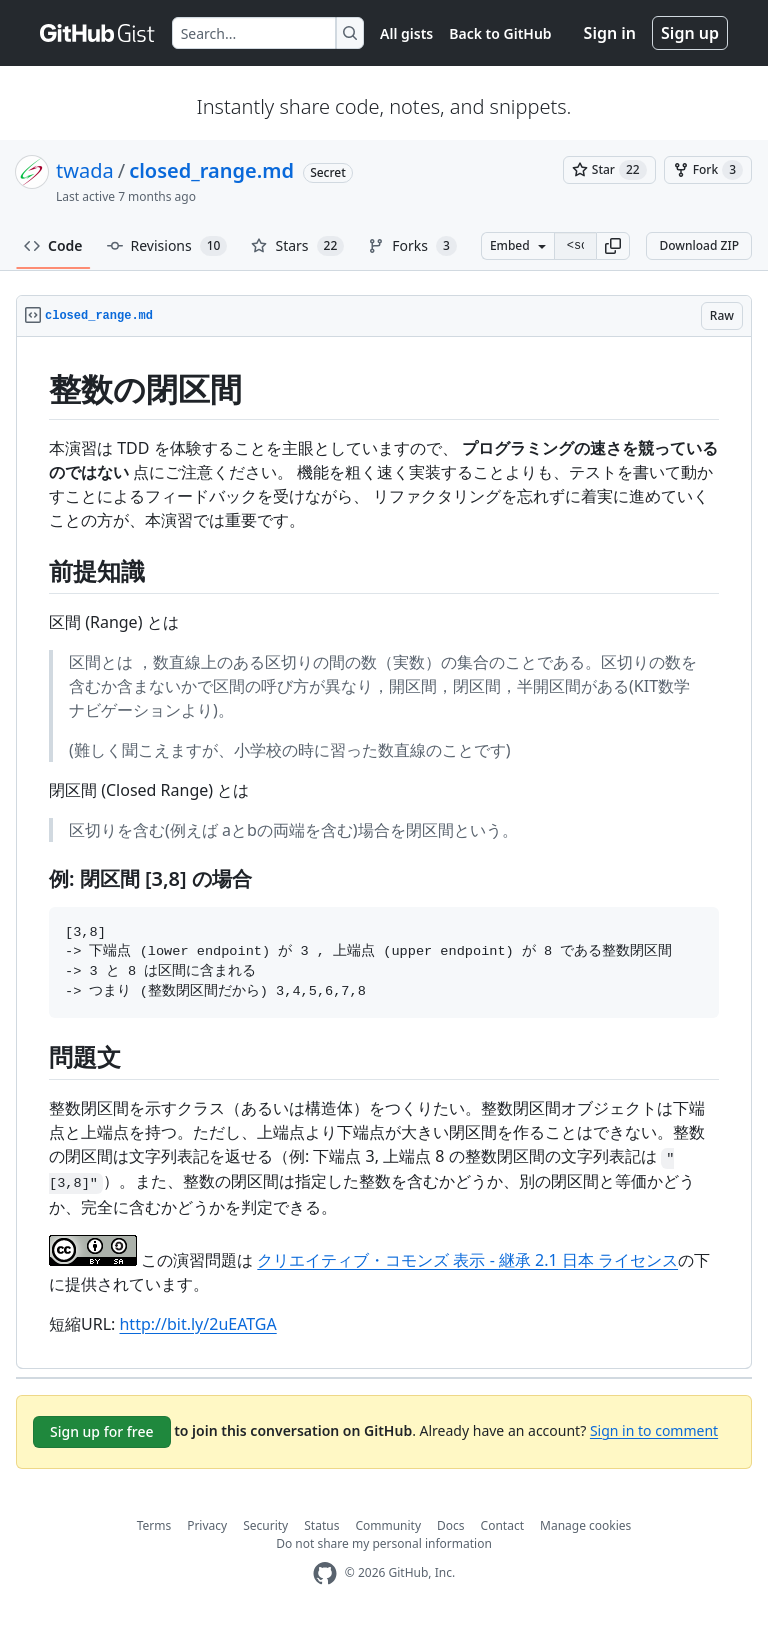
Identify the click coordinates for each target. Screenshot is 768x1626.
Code (53, 245)
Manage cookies (585, 1525)
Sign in (610, 33)
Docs (451, 1525)
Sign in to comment (654, 1429)
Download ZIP (699, 245)
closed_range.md (211, 170)
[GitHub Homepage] (325, 1573)
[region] (384, 853)
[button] (613, 246)
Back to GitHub (500, 33)
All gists (406, 33)
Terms (154, 1525)
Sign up (690, 33)
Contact (502, 1525)
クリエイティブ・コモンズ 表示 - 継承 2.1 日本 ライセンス (467, 1260)
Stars (297, 246)
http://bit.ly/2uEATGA (197, 1324)
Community (388, 1525)
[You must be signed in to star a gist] (609, 170)
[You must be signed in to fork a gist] (708, 170)
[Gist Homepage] (98, 33)
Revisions (167, 246)
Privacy (207, 1525)
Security (265, 1525)
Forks (412, 246)
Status (321, 1525)
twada (85, 170)
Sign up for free (102, 1431)
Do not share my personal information (384, 1543)
